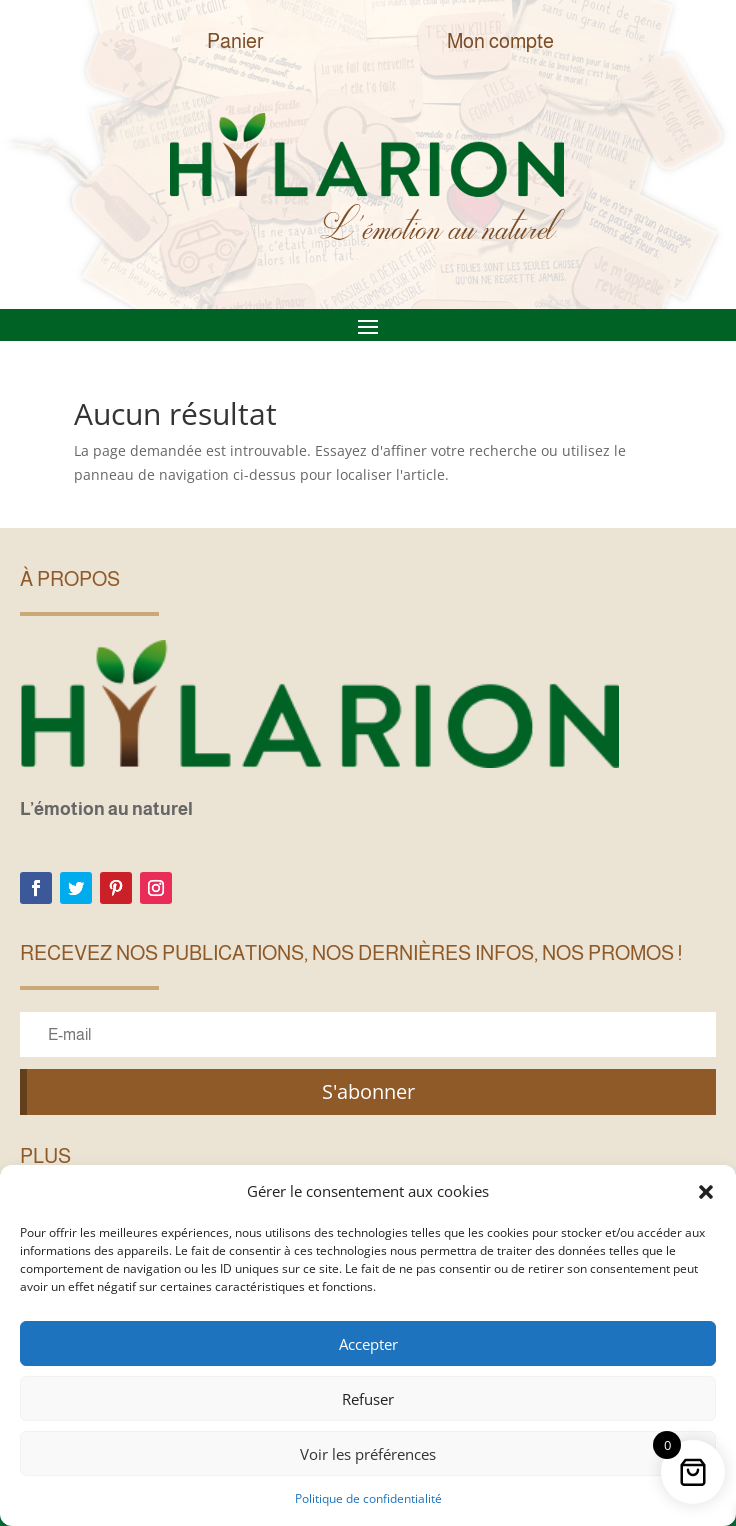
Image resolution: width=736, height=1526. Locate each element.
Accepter (368, 1344)
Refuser (368, 1399)
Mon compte (500, 41)
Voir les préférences (368, 1454)
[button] (706, 1192)
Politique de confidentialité (368, 1498)
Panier (235, 41)
